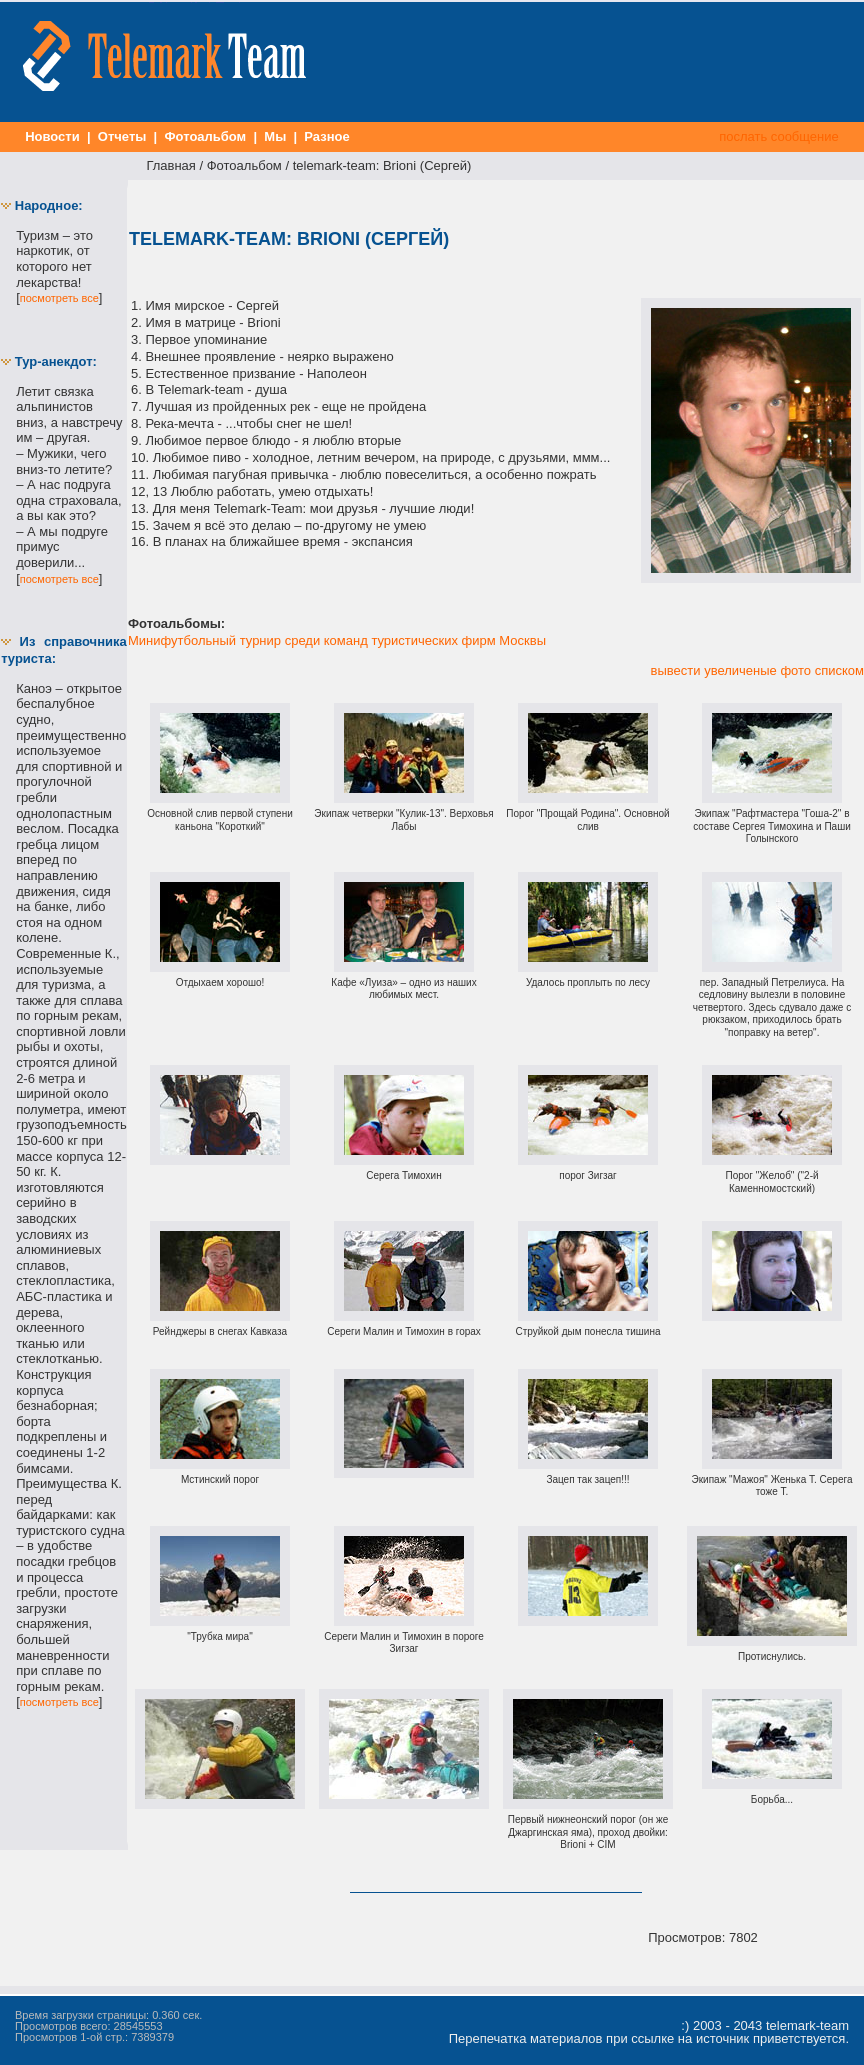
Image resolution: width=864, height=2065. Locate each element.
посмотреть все (59, 298)
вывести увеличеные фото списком (757, 670)
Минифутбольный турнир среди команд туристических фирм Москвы (337, 640)
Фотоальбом (205, 136)
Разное (327, 136)
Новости (53, 136)
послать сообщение (779, 136)
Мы (275, 136)
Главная (170, 165)
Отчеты (122, 136)
